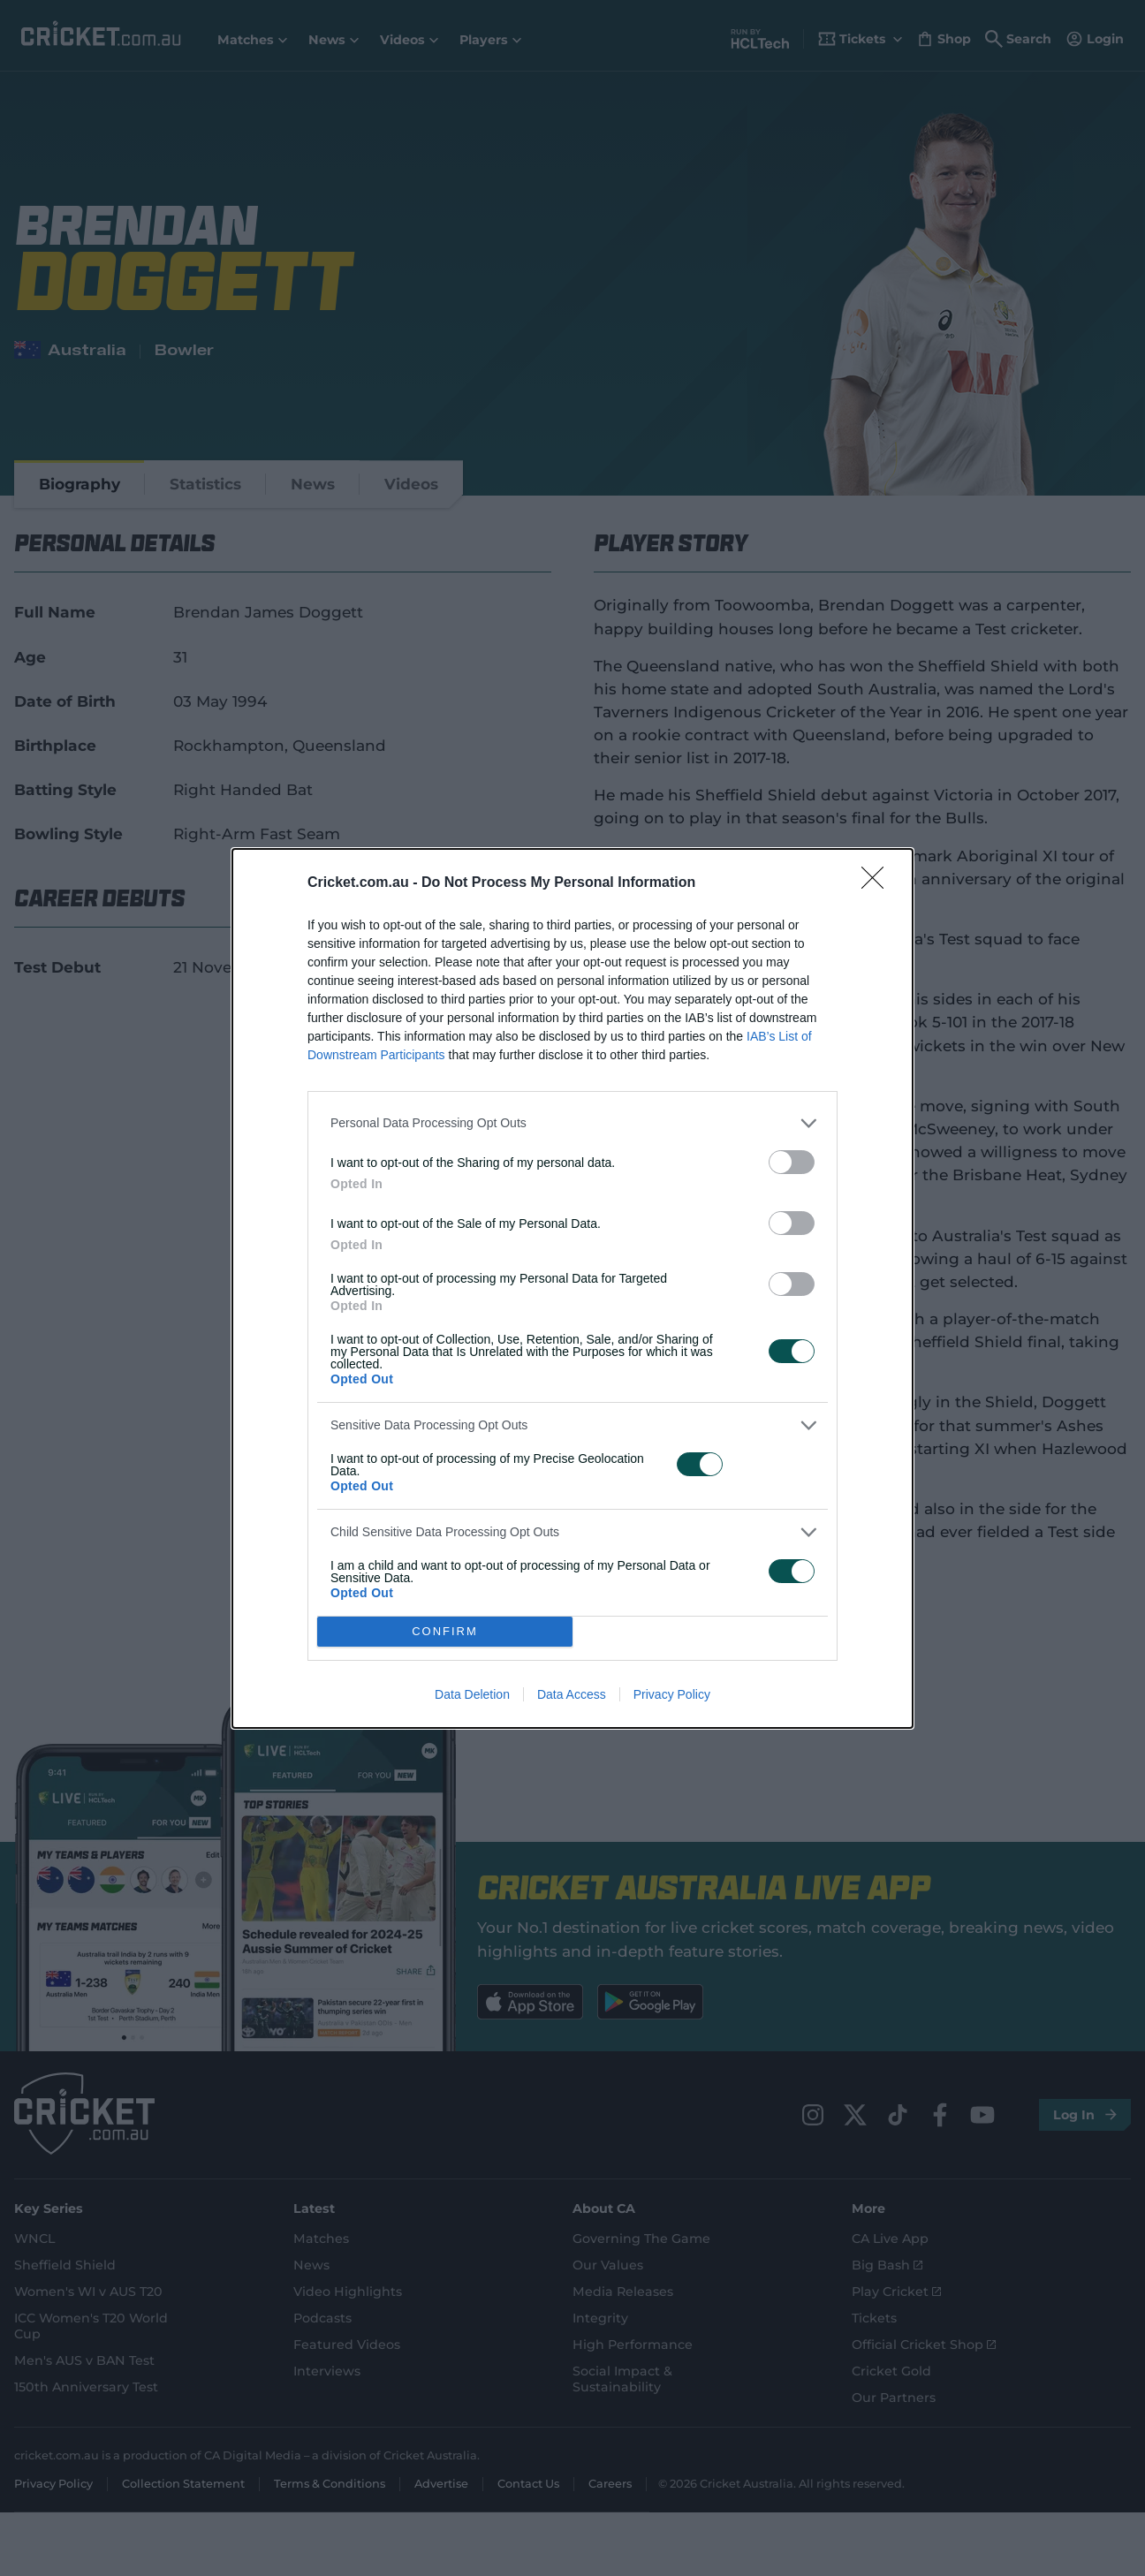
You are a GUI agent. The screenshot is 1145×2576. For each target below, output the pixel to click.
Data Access (571, 1694)
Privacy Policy (671, 1694)
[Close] (878, 883)
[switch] (792, 1162)
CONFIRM (445, 1631)
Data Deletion (472, 1694)
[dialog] (572, 1288)
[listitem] (572, 1123)
